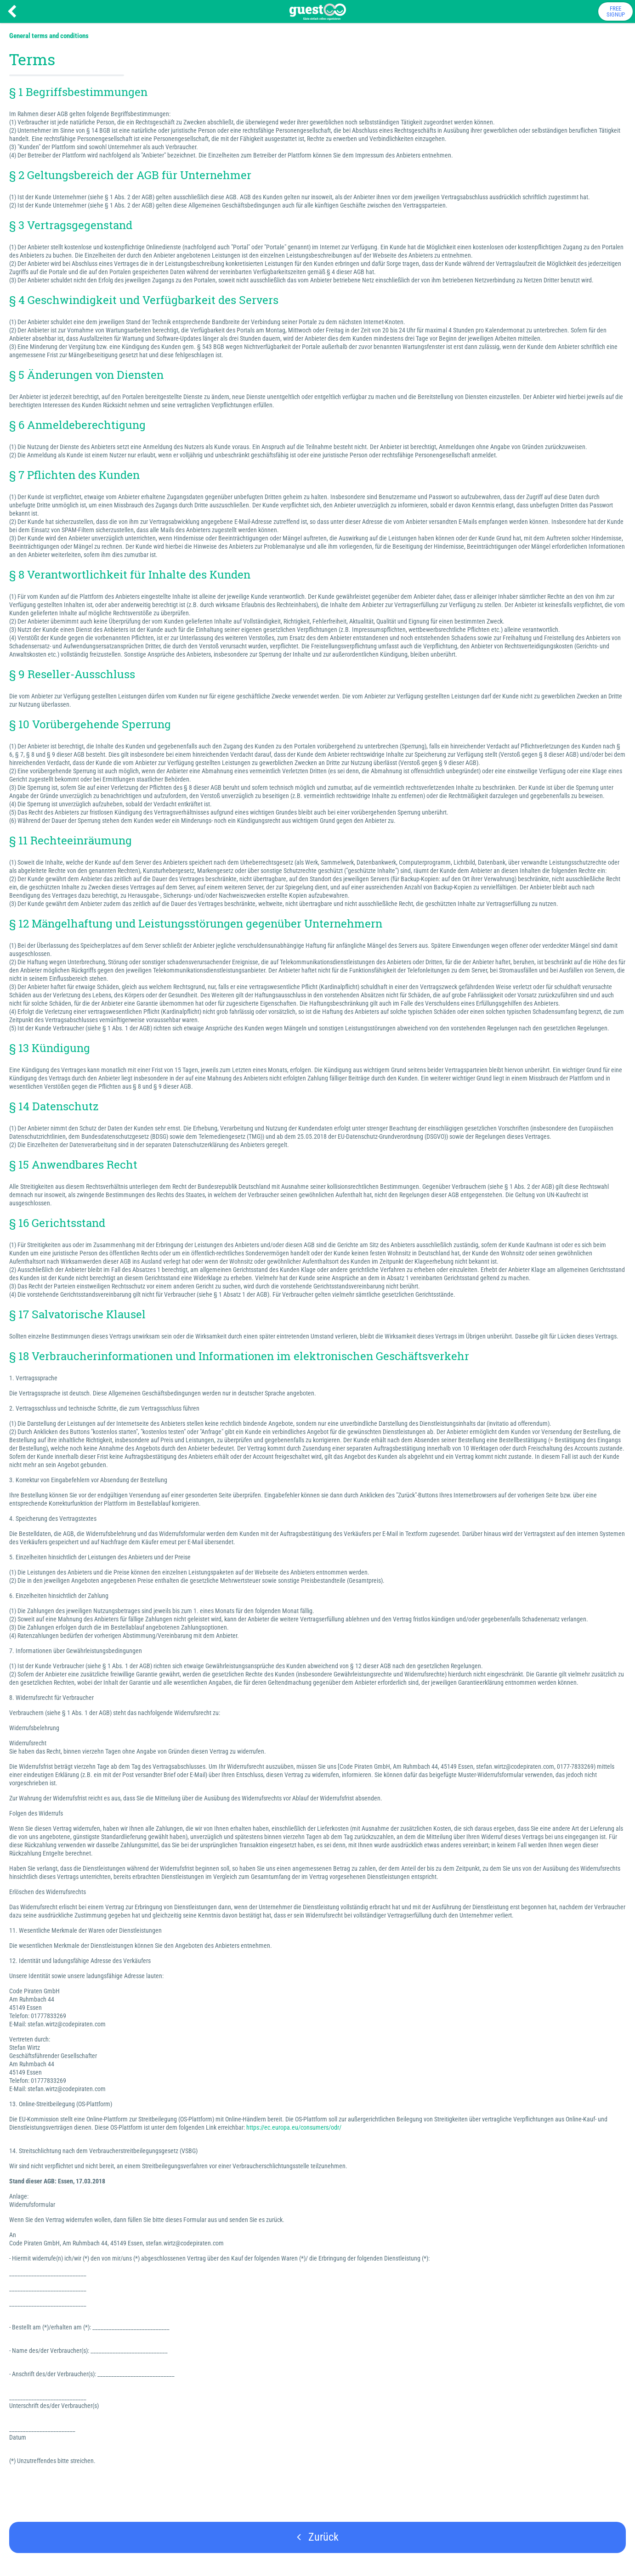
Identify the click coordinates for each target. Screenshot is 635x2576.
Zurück (318, 2537)
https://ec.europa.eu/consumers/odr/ (293, 2127)
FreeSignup (616, 11)
